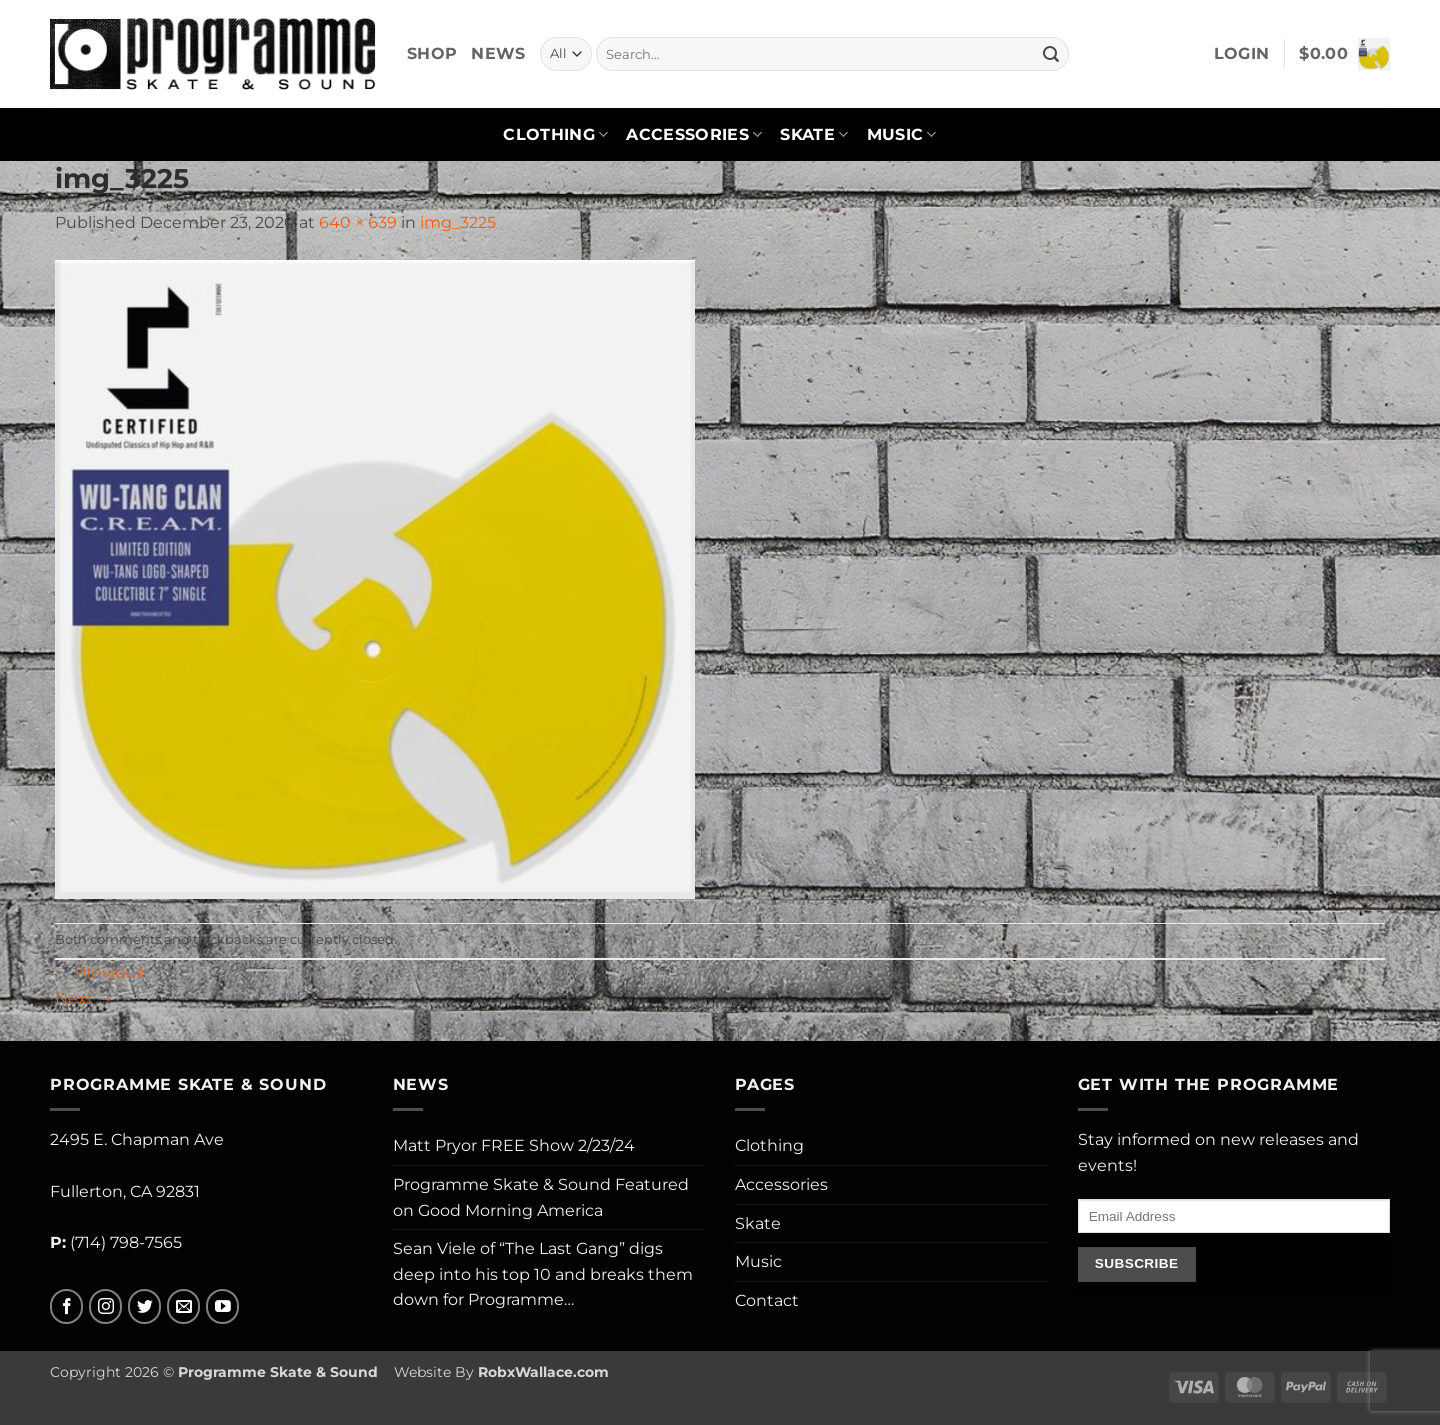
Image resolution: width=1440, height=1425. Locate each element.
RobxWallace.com (543, 1372)
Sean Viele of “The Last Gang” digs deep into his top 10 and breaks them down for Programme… (543, 1274)
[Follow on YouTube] (222, 1306)
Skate (814, 135)
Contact (767, 1300)
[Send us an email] (183, 1306)
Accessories (694, 135)
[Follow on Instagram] (105, 1306)
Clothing (555, 135)
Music (902, 135)
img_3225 (458, 222)
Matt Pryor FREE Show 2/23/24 (514, 1145)
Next (84, 998)
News (498, 53)
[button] (1242, 54)
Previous (99, 972)
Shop (432, 53)
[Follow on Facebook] (66, 1306)
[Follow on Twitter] (144, 1306)
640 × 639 (358, 222)
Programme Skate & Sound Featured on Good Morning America (541, 1197)
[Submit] (1051, 54)
